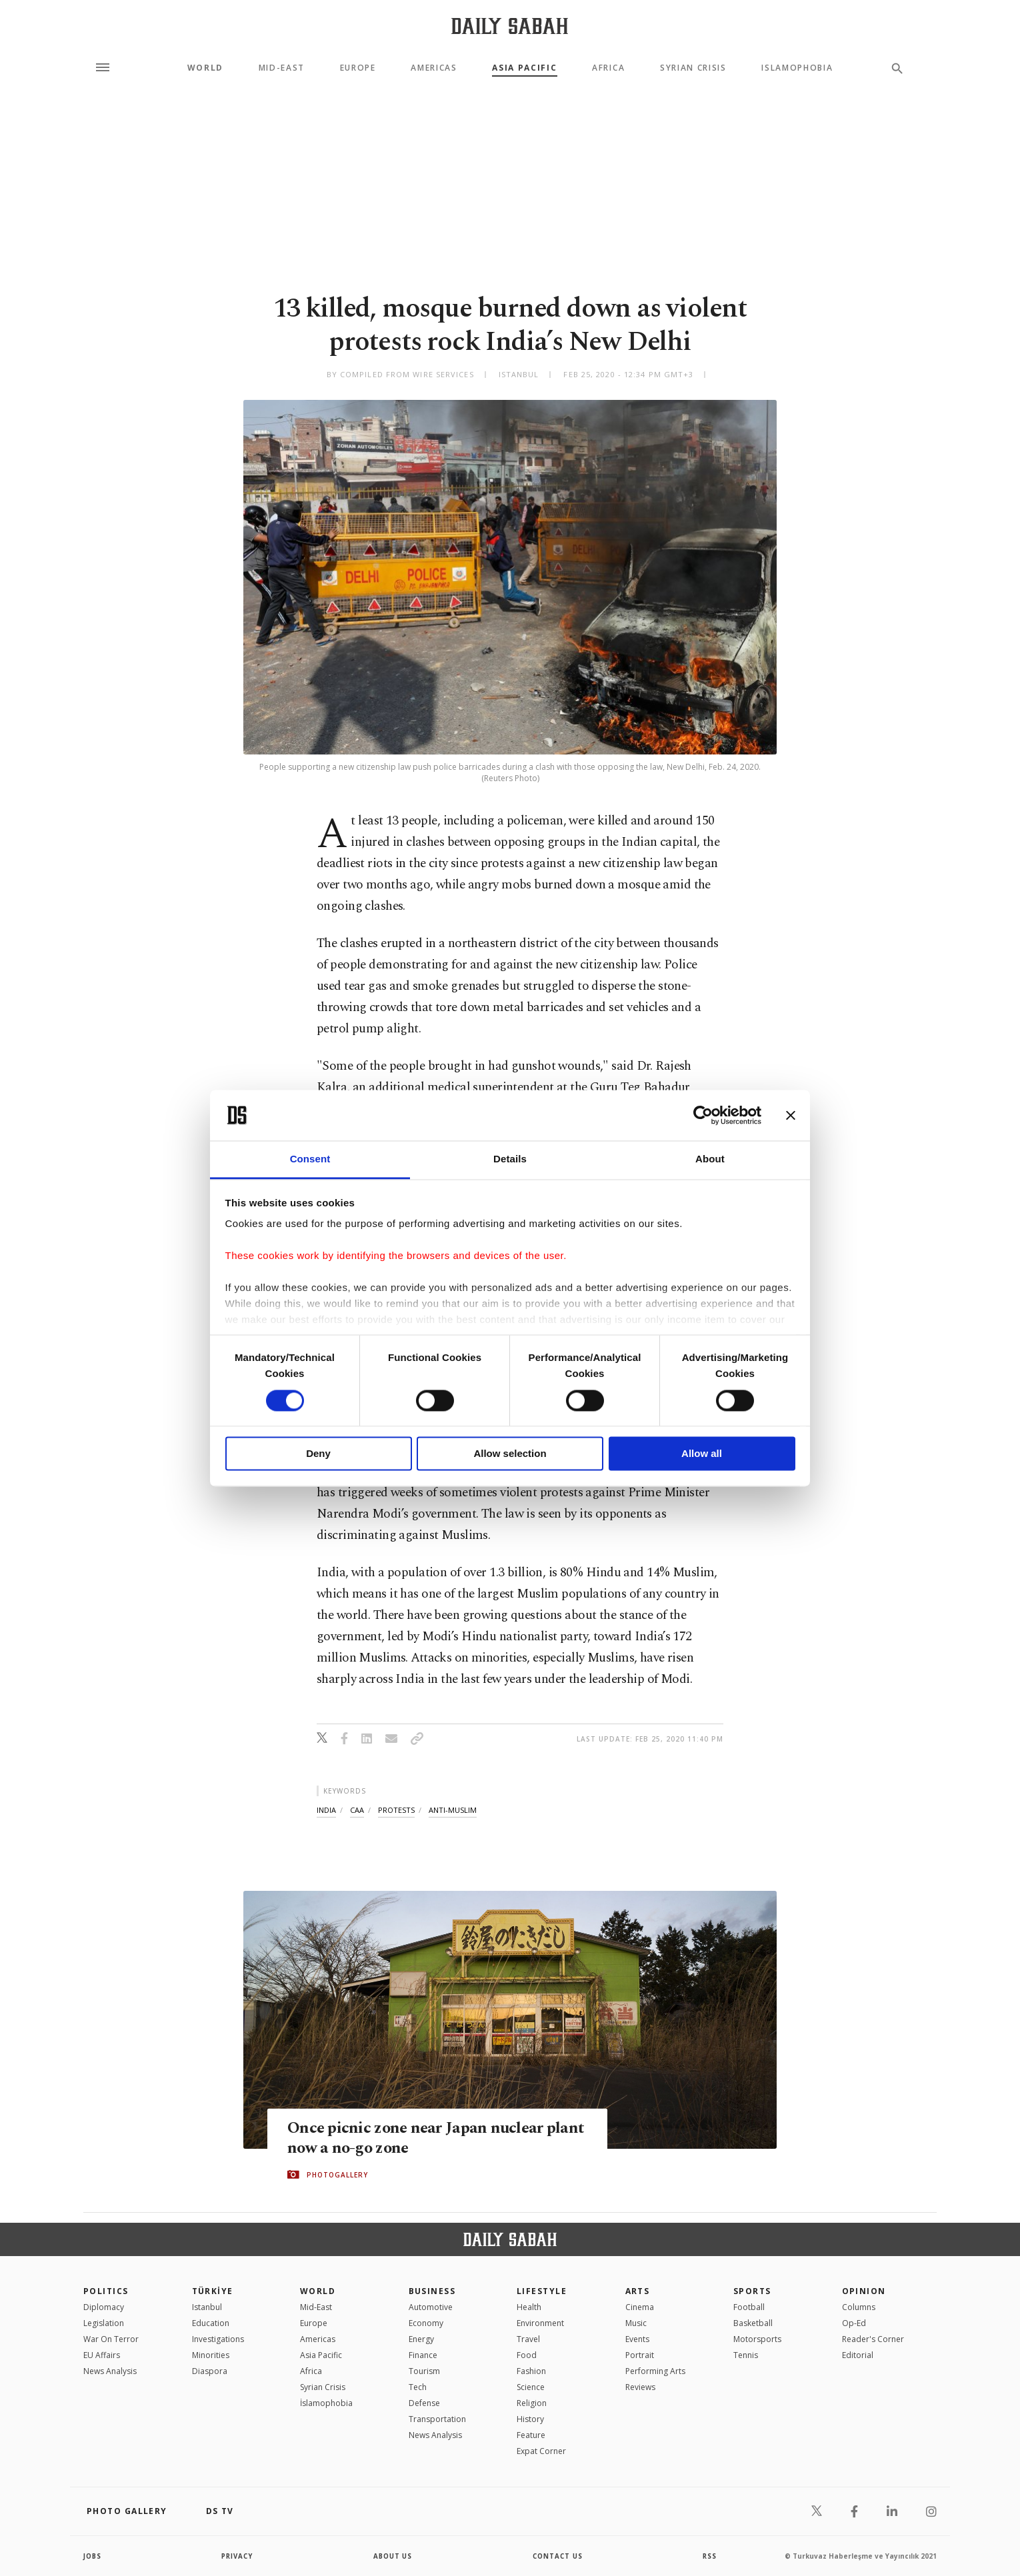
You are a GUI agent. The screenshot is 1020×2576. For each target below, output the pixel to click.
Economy (426, 2323)
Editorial (857, 2355)
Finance (423, 2355)
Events (637, 2339)
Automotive (431, 2307)
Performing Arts (655, 2371)
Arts (637, 2291)
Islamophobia (797, 68)
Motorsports (757, 2339)
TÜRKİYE (212, 2291)
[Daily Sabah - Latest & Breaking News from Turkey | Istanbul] (509, 25)
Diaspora (209, 2371)
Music (636, 2323)
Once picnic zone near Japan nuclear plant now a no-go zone (417, 2138)
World (205, 68)
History (530, 2419)
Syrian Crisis (693, 68)
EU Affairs (101, 2355)
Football (749, 2307)
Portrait (639, 2355)
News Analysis (110, 2371)
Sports (752, 2291)
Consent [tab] (310, 1159)
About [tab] (710, 1159)
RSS (709, 2556)
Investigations (218, 2339)
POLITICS (106, 2291)
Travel (528, 2339)
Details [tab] (510, 1159)
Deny (318, 1454)
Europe (358, 68)
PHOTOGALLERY (337, 2174)
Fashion (531, 2371)
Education (210, 2323)
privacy (238, 2556)
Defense (424, 2403)
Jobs (93, 2556)
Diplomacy (103, 2307)
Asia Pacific (524, 68)
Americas (434, 68)
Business (432, 2291)
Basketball (753, 2323)
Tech (418, 2387)
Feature (531, 2435)
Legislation (103, 2323)
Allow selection (509, 1454)
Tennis (745, 2355)
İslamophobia (326, 2403)
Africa (608, 68)
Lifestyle (542, 2291)
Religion (532, 2403)
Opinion (864, 2291)
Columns (858, 2307)
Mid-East (282, 68)
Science (531, 2387)
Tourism (424, 2371)
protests (396, 1810)
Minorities (210, 2355)
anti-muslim (453, 1810)
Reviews (640, 2387)
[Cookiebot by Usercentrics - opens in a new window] (703, 1115)
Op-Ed (854, 2323)
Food (527, 2355)
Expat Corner (541, 2451)
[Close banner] (790, 1115)
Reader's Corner (873, 2339)
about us (393, 2556)
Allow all (701, 1454)
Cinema (639, 2307)
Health (529, 2307)
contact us (558, 2556)
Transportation (437, 2419)
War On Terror (111, 2339)
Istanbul (207, 2307)
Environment (540, 2323)
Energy (421, 2339)
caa (357, 1810)
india (326, 1810)
